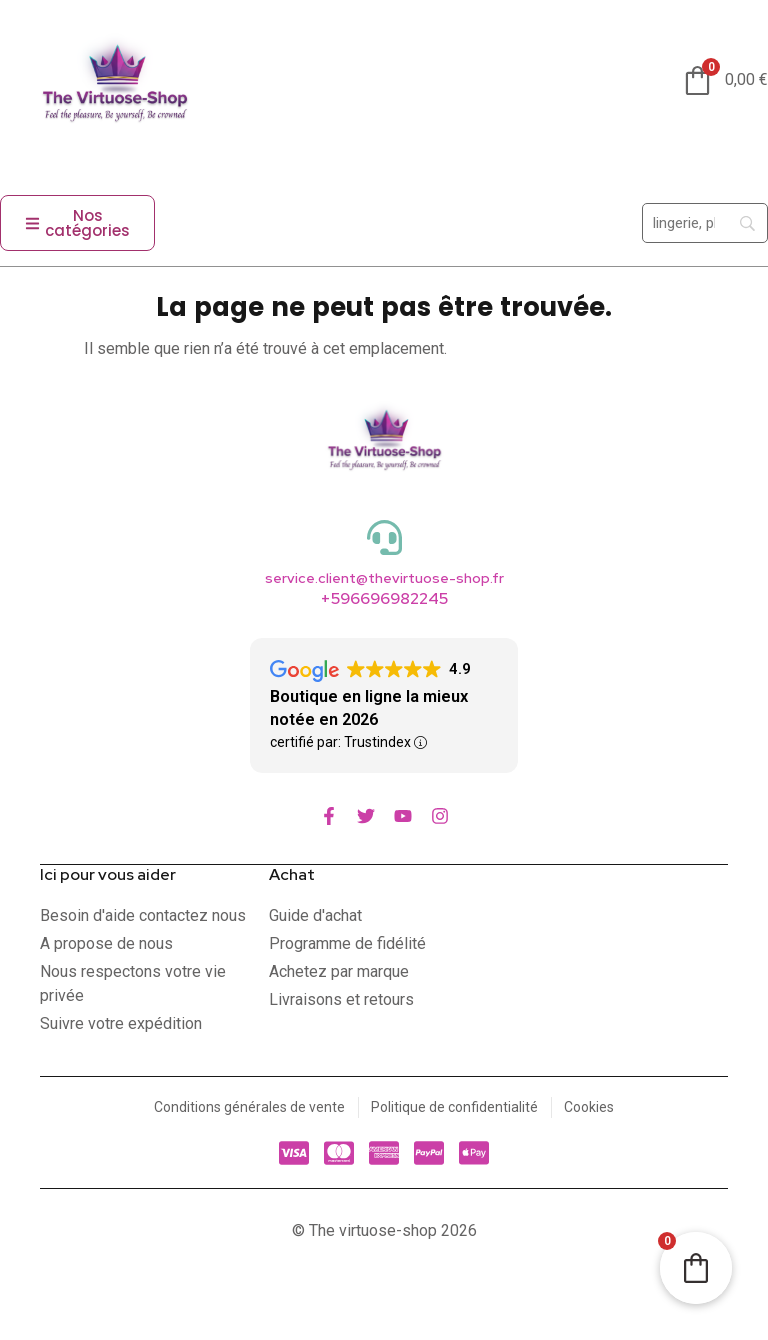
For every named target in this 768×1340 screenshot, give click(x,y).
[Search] (705, 223)
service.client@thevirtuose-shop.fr (384, 578)
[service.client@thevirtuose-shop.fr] (384, 537)
